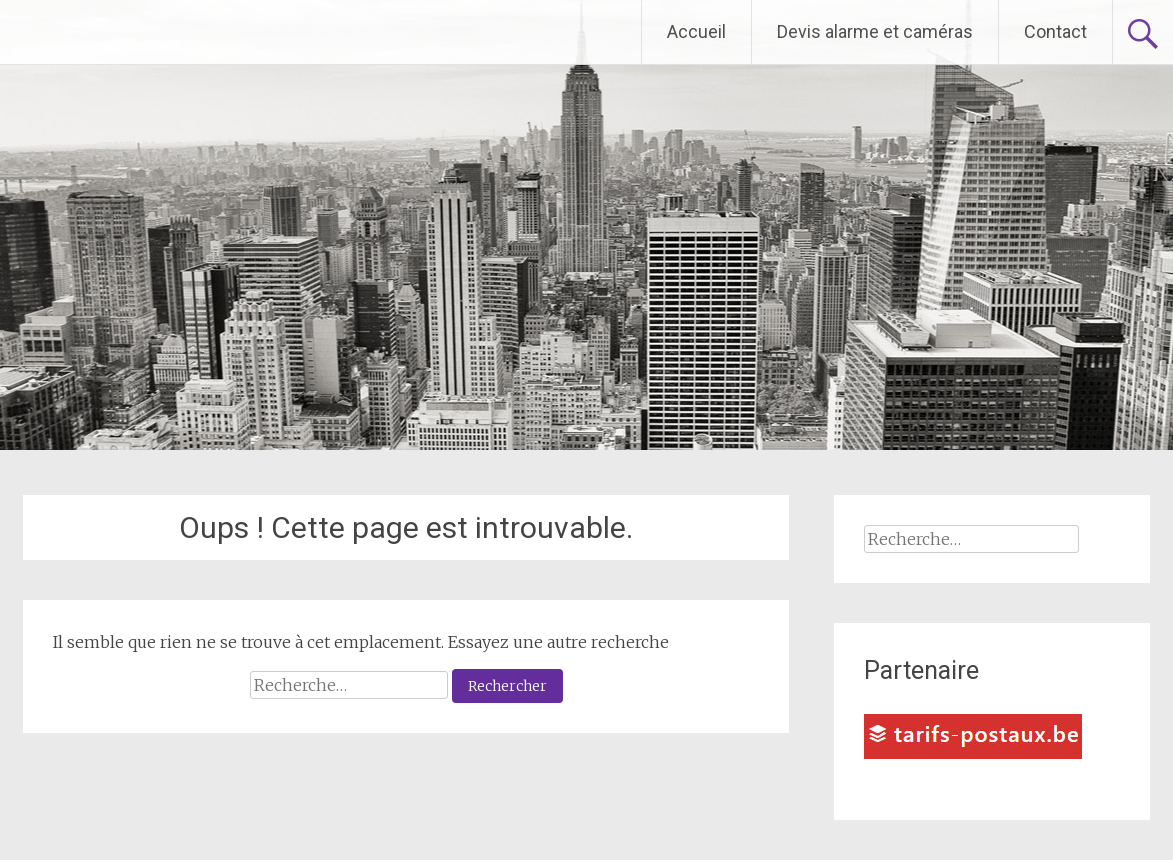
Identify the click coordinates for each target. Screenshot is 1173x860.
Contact (1055, 31)
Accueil (696, 31)
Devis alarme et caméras (875, 31)
